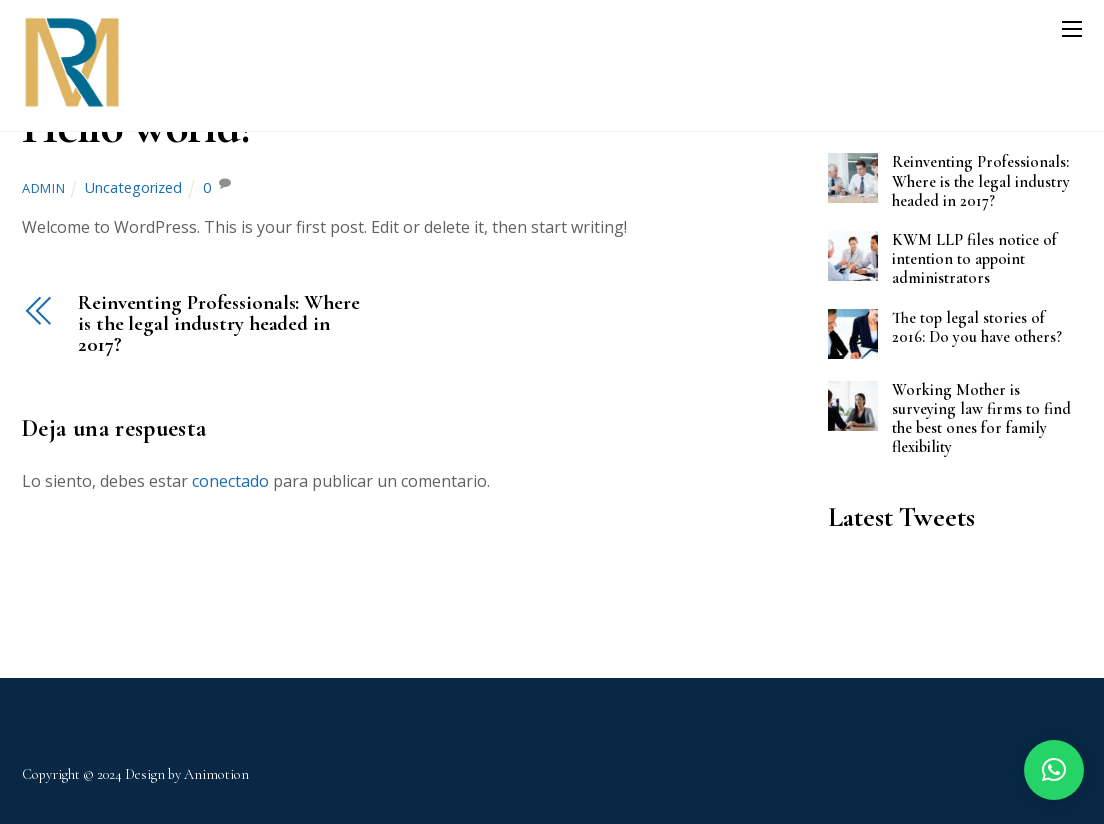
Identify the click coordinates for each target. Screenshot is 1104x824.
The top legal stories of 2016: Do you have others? (977, 328)
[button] (1054, 770)
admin (43, 188)
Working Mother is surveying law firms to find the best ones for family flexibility (981, 419)
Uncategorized (133, 187)
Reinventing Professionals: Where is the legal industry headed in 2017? (219, 324)
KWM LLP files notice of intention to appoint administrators (974, 259)
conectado (230, 481)
